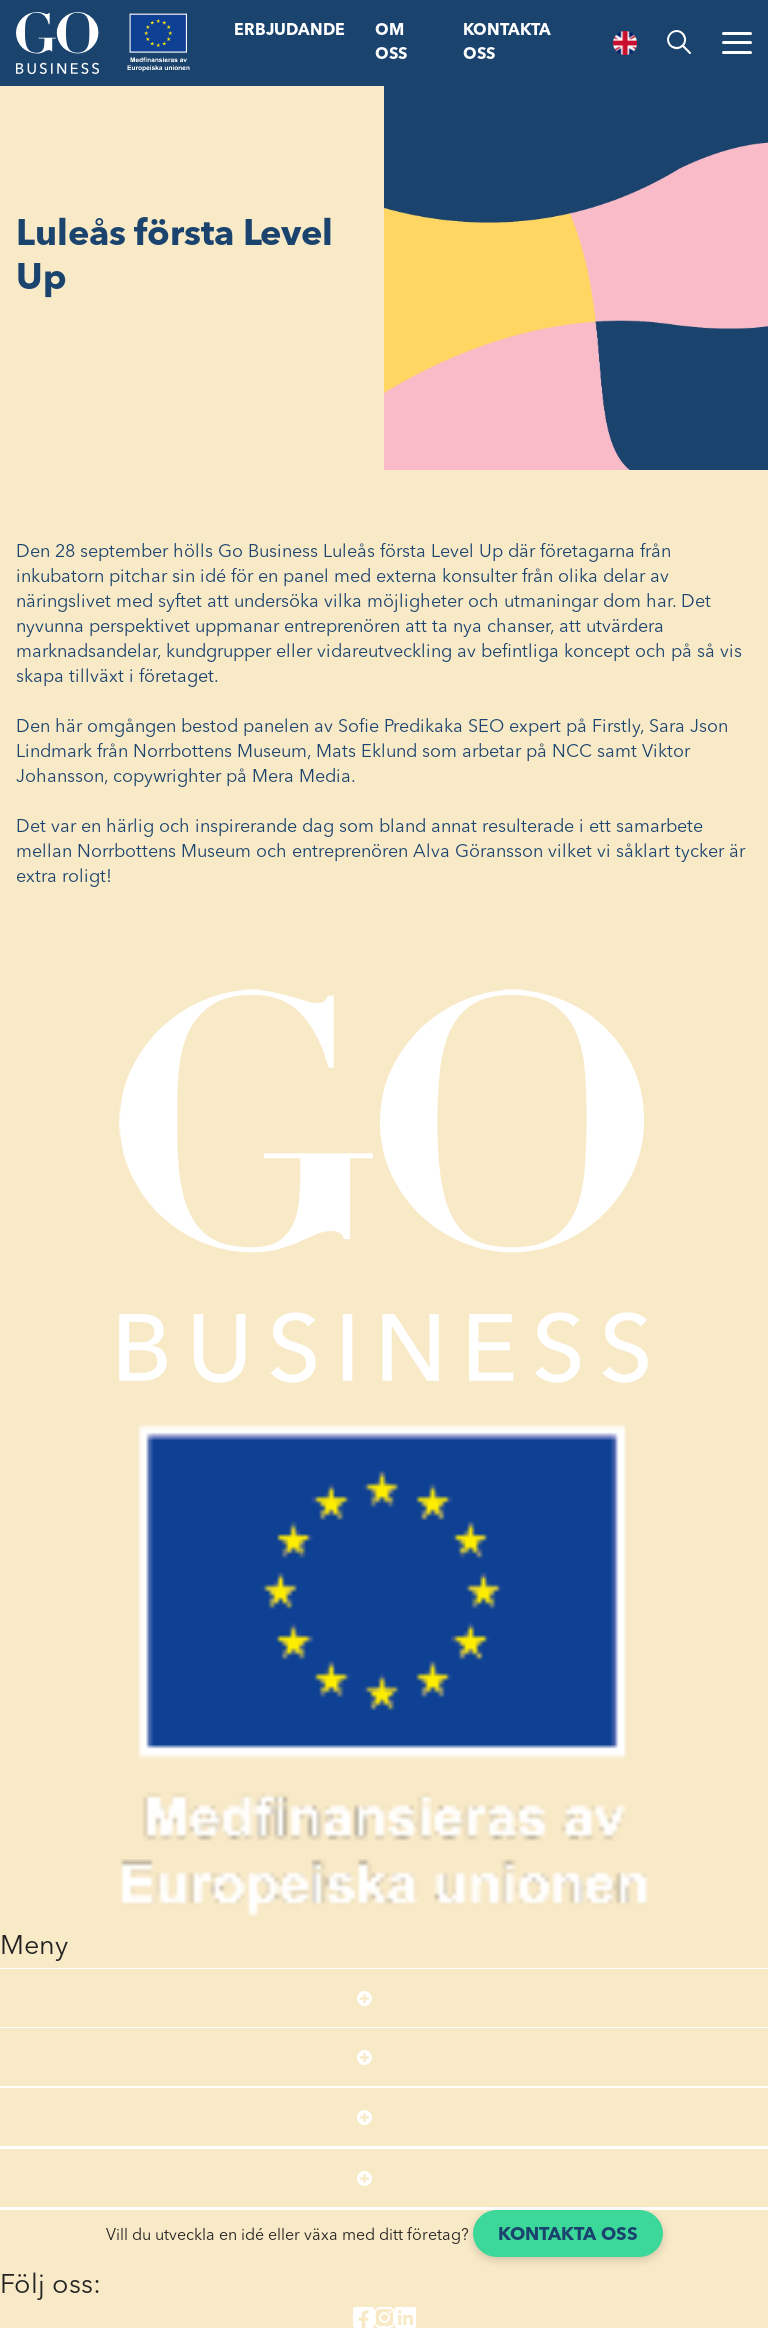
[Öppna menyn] (737, 43)
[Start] (57, 43)
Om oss (391, 43)
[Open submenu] (364, 1998)
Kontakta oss (507, 43)
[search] (679, 42)
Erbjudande (289, 31)
